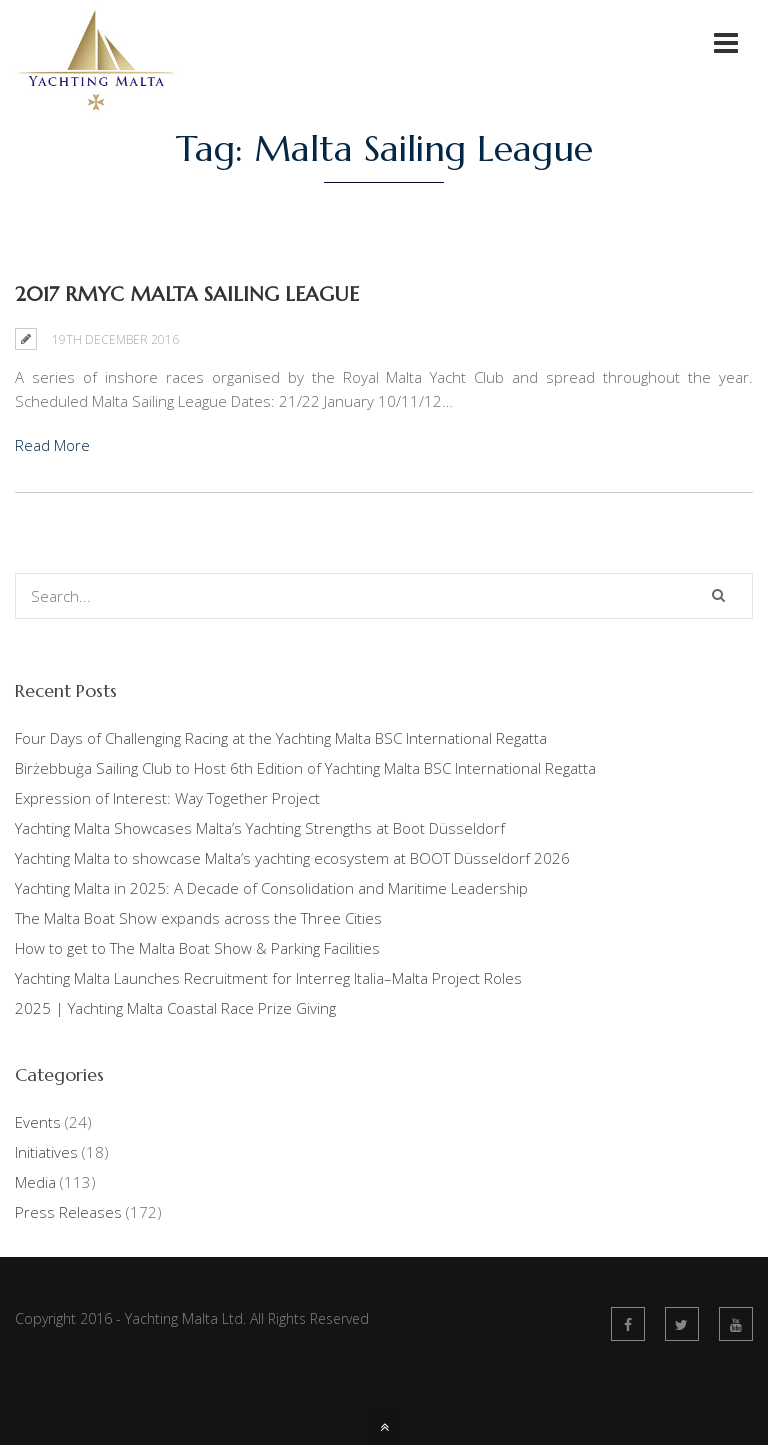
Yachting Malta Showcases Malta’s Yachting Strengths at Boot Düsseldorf (260, 828)
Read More (52, 445)
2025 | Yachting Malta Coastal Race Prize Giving (175, 1008)
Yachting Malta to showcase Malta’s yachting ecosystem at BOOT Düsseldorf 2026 (292, 858)
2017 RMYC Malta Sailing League (187, 294)
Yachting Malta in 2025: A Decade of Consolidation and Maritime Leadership (271, 888)
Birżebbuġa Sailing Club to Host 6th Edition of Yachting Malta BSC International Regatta (305, 768)
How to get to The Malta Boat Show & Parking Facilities (197, 948)
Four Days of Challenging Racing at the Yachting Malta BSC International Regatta (281, 738)
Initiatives (46, 1152)
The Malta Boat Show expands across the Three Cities (198, 918)
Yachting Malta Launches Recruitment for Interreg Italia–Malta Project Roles (268, 978)
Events (38, 1122)
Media (35, 1182)
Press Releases (68, 1212)
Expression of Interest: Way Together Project (167, 798)
